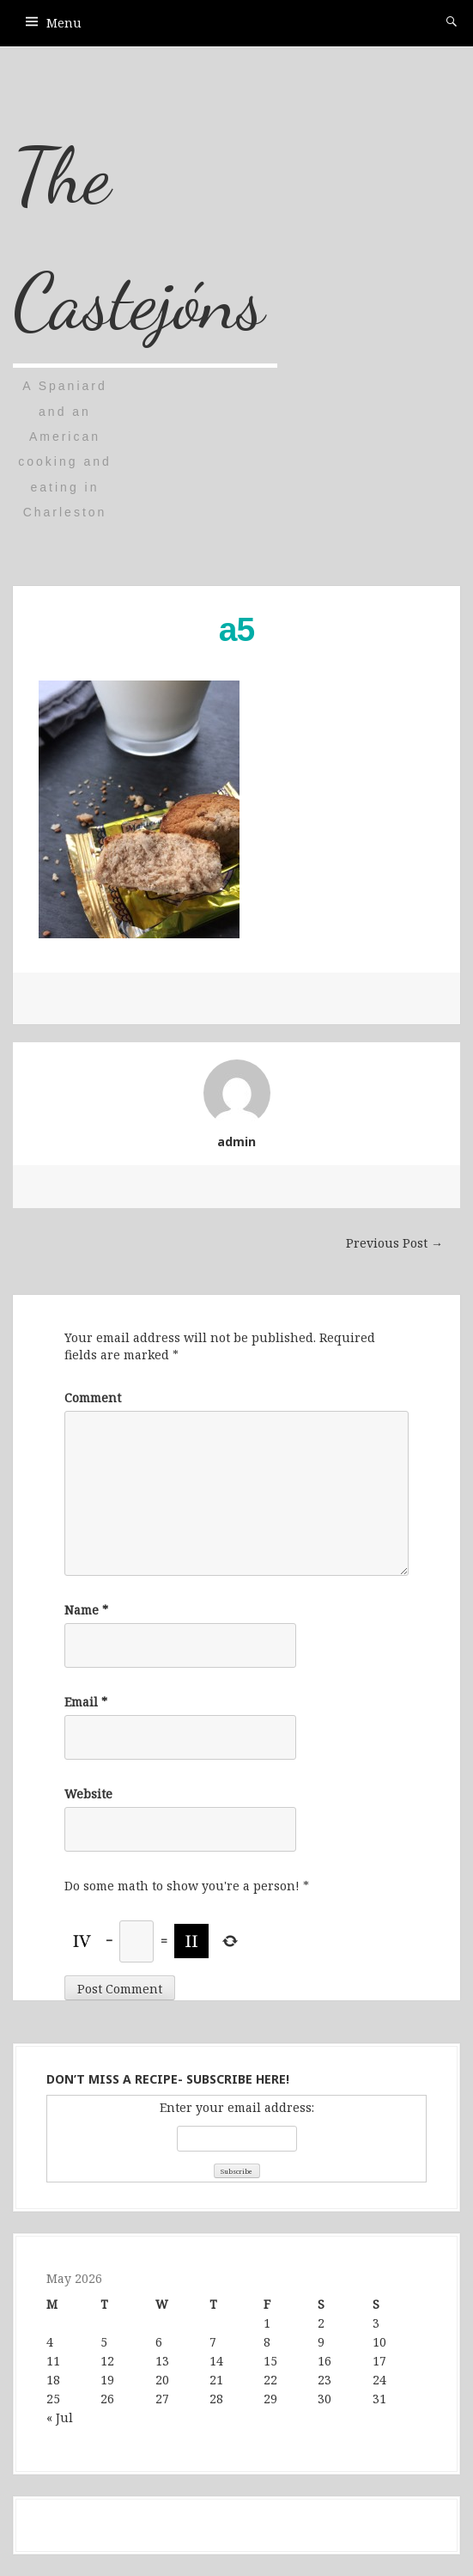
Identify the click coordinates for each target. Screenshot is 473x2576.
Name (86, 1610)
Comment (92, 1397)
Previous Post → (394, 1243)
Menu (64, 23)
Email (85, 1702)
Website (88, 1793)
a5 (236, 629)
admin (236, 1141)
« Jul (59, 2417)
